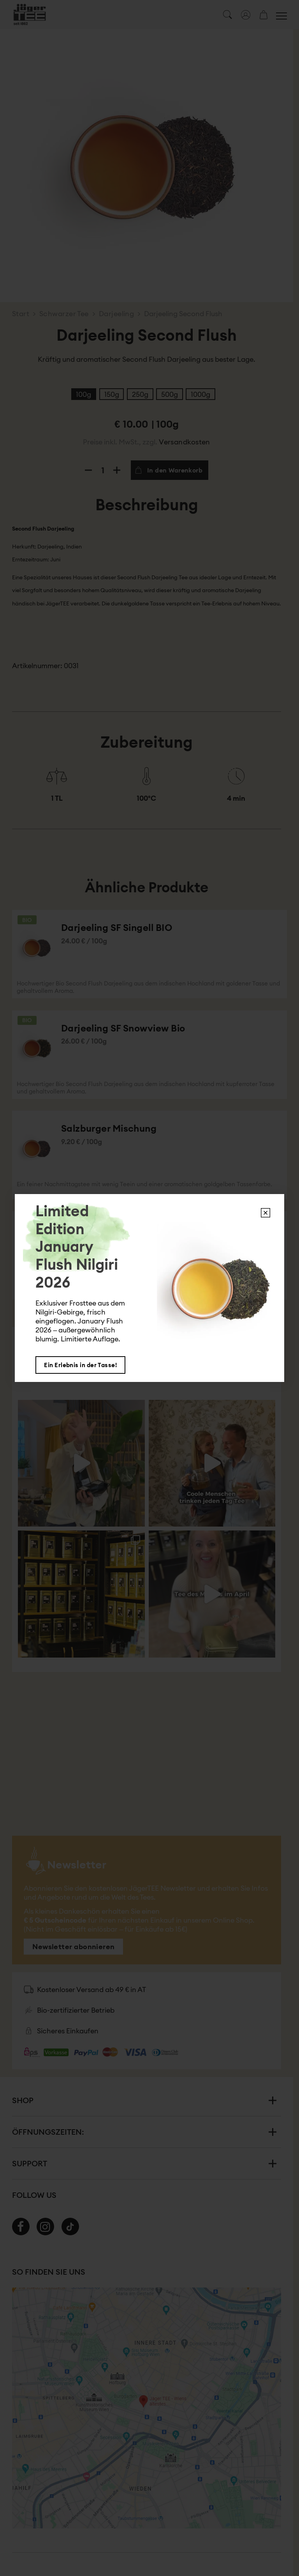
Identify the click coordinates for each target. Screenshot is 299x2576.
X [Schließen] (265, 1212)
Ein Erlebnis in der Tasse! (80, 1365)
